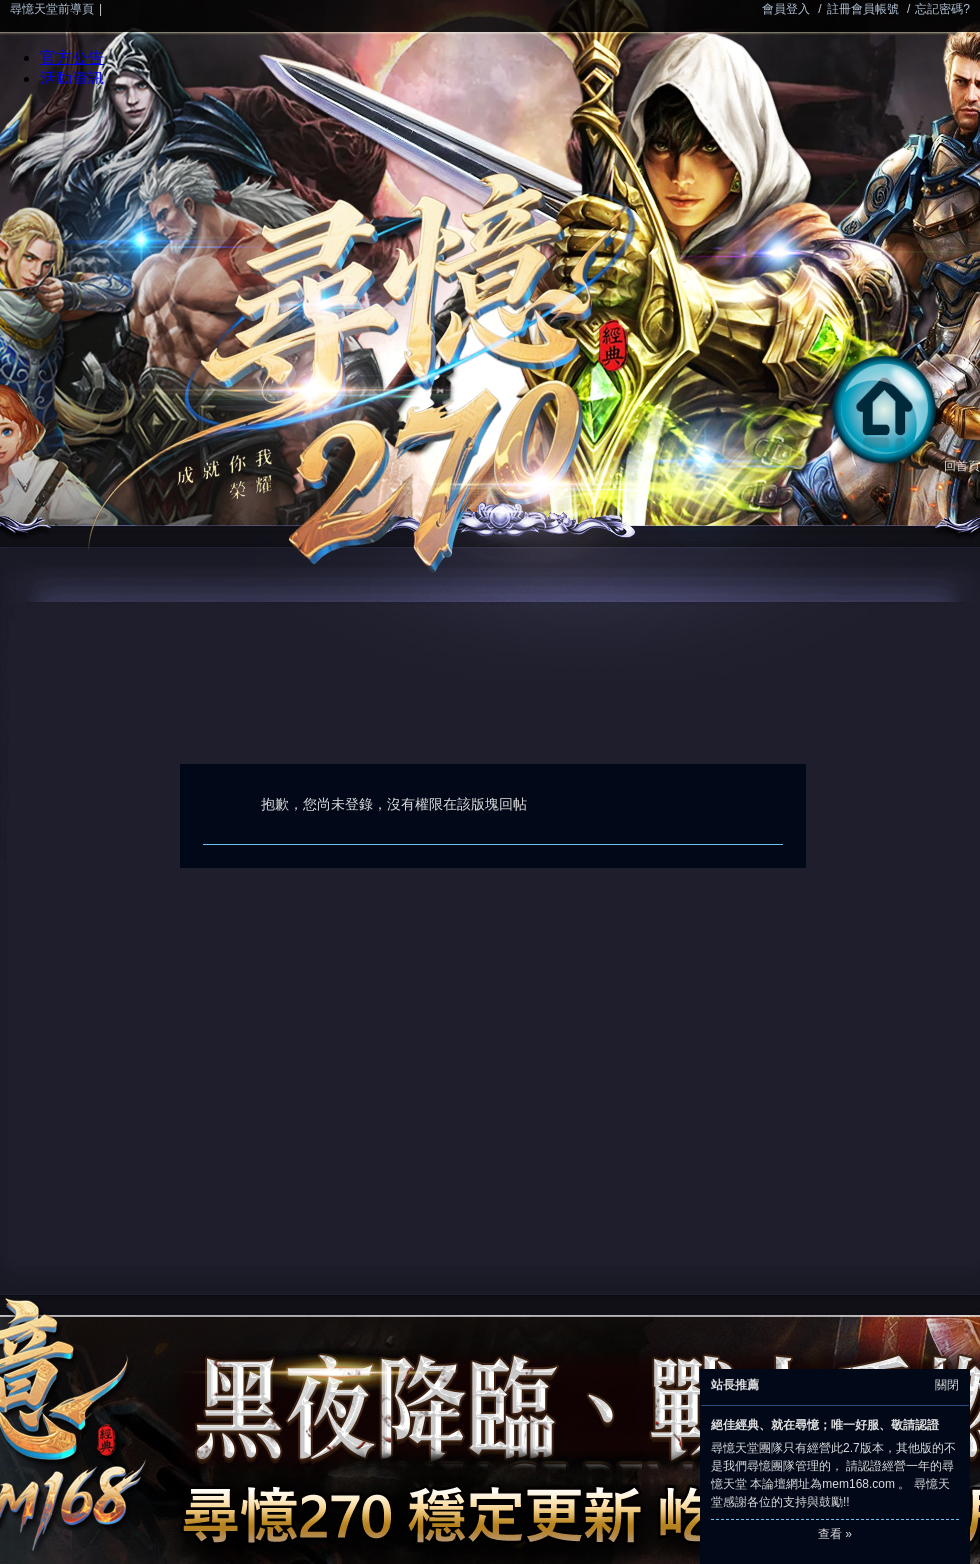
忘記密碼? (942, 9)
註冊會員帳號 (863, 9)
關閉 (947, 1385)
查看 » (835, 1534)
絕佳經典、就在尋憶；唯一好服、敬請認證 (825, 1425)
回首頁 (902, 466)
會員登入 (786, 9)
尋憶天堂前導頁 (52, 9)
